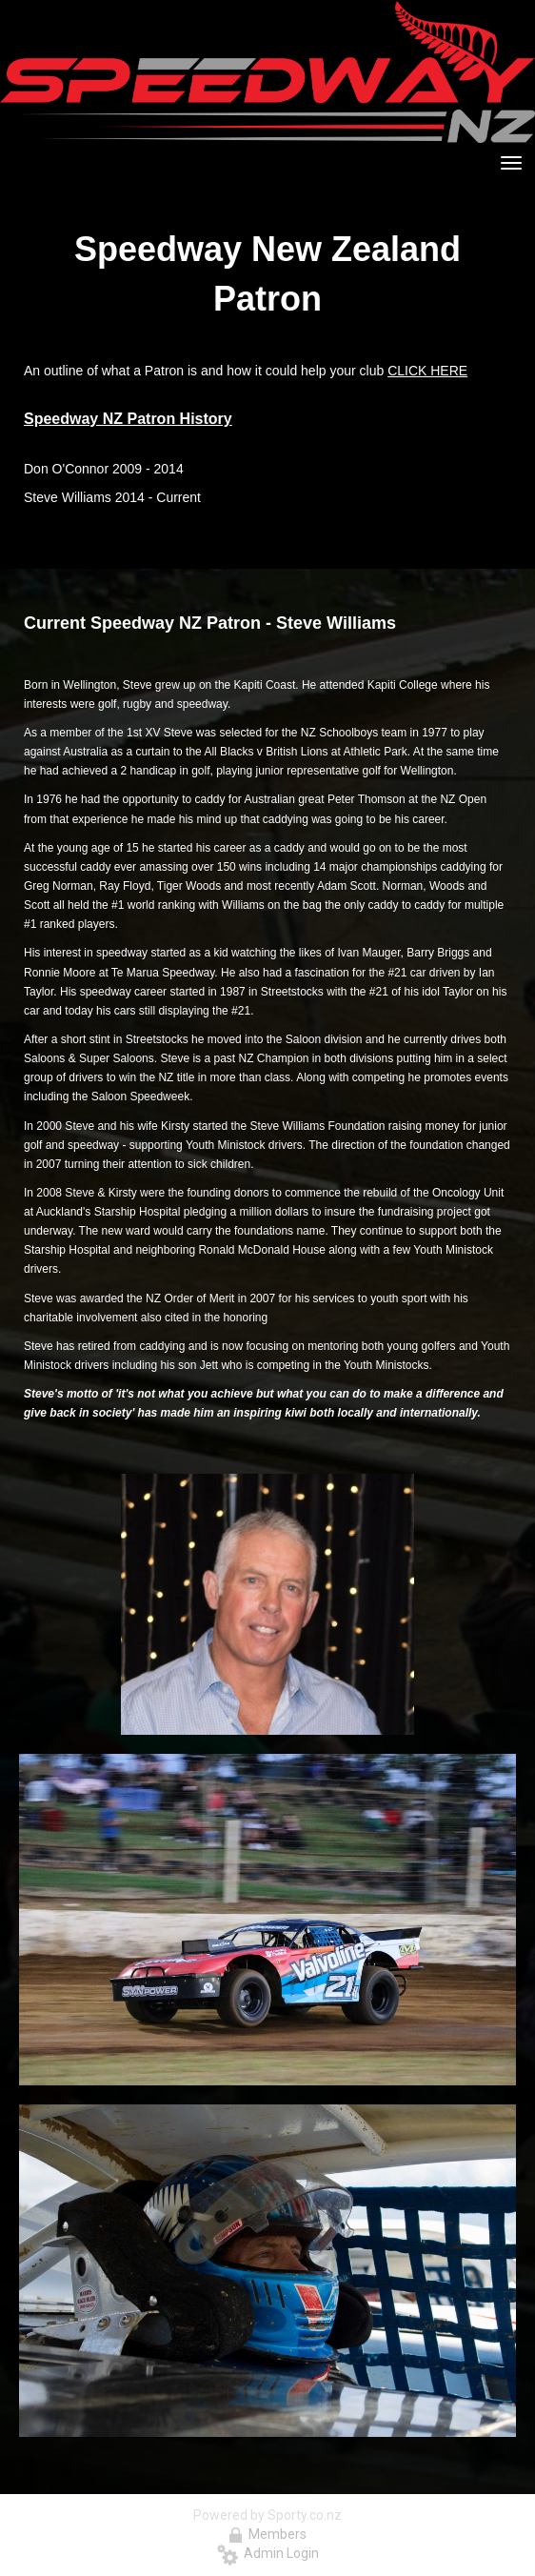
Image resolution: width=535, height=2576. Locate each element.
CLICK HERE (427, 370)
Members (267, 2534)
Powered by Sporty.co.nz (267, 2515)
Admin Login (268, 2553)
